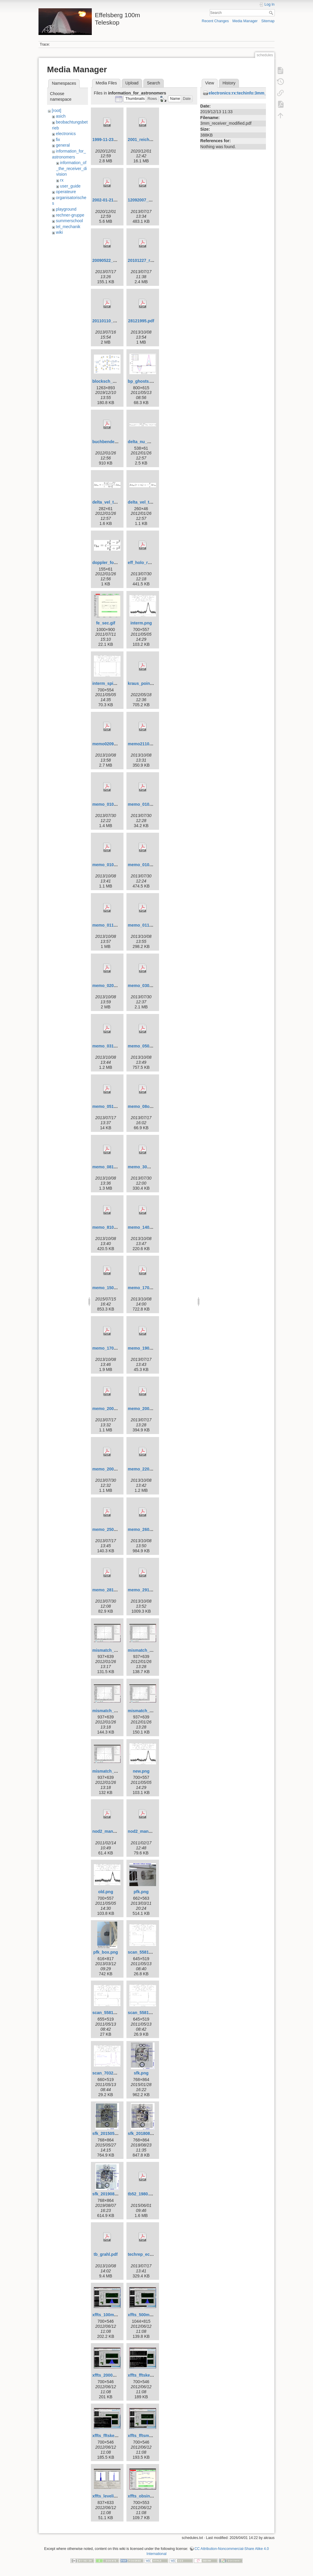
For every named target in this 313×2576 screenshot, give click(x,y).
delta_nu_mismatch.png (151, 441)
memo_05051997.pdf (148, 1046)
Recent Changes (215, 21)
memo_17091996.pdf (112, 1348)
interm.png (141, 623)
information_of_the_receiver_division (71, 168)
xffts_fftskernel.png (147, 2375)
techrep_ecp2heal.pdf (149, 2254)
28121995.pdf (141, 320)
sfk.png (141, 2073)
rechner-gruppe (70, 215)
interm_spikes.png (110, 683)
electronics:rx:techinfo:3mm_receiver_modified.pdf (259, 93)
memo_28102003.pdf (112, 1589)
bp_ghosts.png (143, 381)
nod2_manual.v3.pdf (148, 1831)
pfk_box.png (105, 1952)
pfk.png (141, 1891)
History (228, 83)
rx (62, 180)
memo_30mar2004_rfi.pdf (153, 1166)
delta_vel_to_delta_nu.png (118, 502)
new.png (141, 1771)
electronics (66, 133)
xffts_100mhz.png (109, 2314)
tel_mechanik (68, 226)
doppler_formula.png (113, 562)
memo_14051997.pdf (148, 1227)
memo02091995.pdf (111, 743)
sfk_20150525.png (110, 2133)
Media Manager (245, 21)
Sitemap (268, 21)
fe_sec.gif (105, 623)
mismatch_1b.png (145, 1650)
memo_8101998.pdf (111, 1227)
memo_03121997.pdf (112, 1046)
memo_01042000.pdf (148, 804)
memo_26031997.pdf (148, 1529)
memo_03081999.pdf (148, 985)
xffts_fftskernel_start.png (117, 2435)
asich (61, 116)
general (63, 145)
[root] (56, 110)
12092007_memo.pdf (148, 200)
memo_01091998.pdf (112, 864)
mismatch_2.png (108, 1710)
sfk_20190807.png (110, 2193)
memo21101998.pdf (147, 743)
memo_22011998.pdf (148, 1469)
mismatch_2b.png (145, 1710)
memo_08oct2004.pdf (149, 1106)
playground (66, 209)
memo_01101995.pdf (112, 925)
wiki (59, 232)
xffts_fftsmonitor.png (148, 2435)
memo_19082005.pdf (148, 1348)
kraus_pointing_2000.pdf (152, 683)
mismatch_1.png (108, 1650)
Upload (131, 83)
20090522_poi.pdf (109, 260)
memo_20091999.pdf (112, 1469)
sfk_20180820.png (145, 2133)
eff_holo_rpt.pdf (144, 562)
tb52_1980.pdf (141, 2193)
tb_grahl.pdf (106, 2254)
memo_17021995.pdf (148, 1287)
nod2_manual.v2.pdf (112, 1831)
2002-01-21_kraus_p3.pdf (117, 200)
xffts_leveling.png (110, 2496)
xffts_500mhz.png (145, 2314)
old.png (105, 1891)
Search (272, 13)
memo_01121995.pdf (148, 925)
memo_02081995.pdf (112, 985)
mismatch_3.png (108, 1771)
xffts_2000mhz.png (111, 2375)
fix (58, 139)
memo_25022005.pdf (112, 1529)
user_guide (70, 186)
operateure (66, 191)
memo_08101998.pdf (112, 1166)
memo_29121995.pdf (148, 1589)
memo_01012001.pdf (112, 804)
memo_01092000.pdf (148, 864)
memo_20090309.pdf (148, 1408)
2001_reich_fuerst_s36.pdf (154, 139)
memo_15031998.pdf (112, 1287)
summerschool (69, 220)
